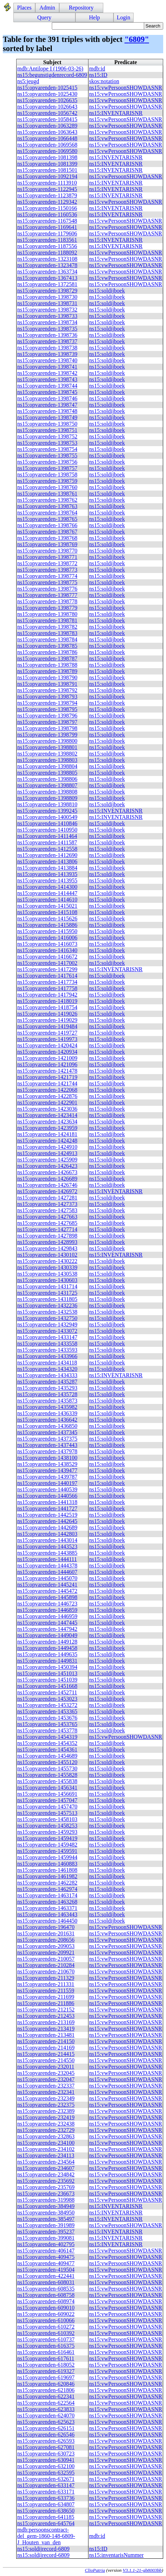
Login (123, 17)
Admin (47, 8)
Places (24, 8)
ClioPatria (95, 2570)
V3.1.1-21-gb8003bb (142, 2570)
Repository (81, 8)
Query (44, 17)
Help (94, 17)
